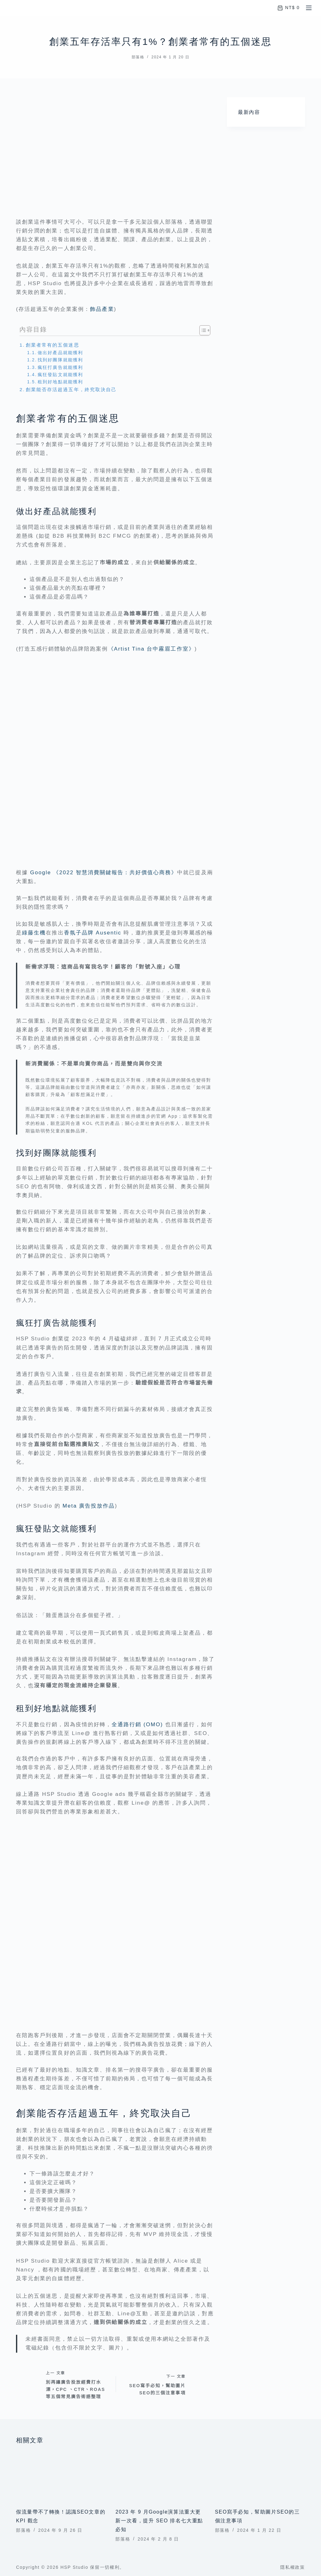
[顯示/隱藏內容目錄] (202, 330)
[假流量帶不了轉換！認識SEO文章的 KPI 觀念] (61, 2476)
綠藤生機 (34, 933)
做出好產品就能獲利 (60, 352)
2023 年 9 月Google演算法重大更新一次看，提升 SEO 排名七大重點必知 (159, 2520)
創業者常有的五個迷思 (52, 345)
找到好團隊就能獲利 (60, 360)
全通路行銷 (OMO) (137, 1724)
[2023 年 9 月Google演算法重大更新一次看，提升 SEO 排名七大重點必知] (160, 2476)
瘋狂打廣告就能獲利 (60, 367)
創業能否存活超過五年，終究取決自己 (71, 389)
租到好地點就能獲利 (60, 382)
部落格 (138, 57)
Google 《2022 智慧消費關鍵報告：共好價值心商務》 (103, 873)
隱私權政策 (292, 2567)
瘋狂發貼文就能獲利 (60, 374)
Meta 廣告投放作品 (88, 1506)
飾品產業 (102, 309)
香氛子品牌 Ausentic (94, 933)
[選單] (309, 8)
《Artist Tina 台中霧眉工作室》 (151, 649)
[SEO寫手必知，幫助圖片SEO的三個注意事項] (260, 2476)
